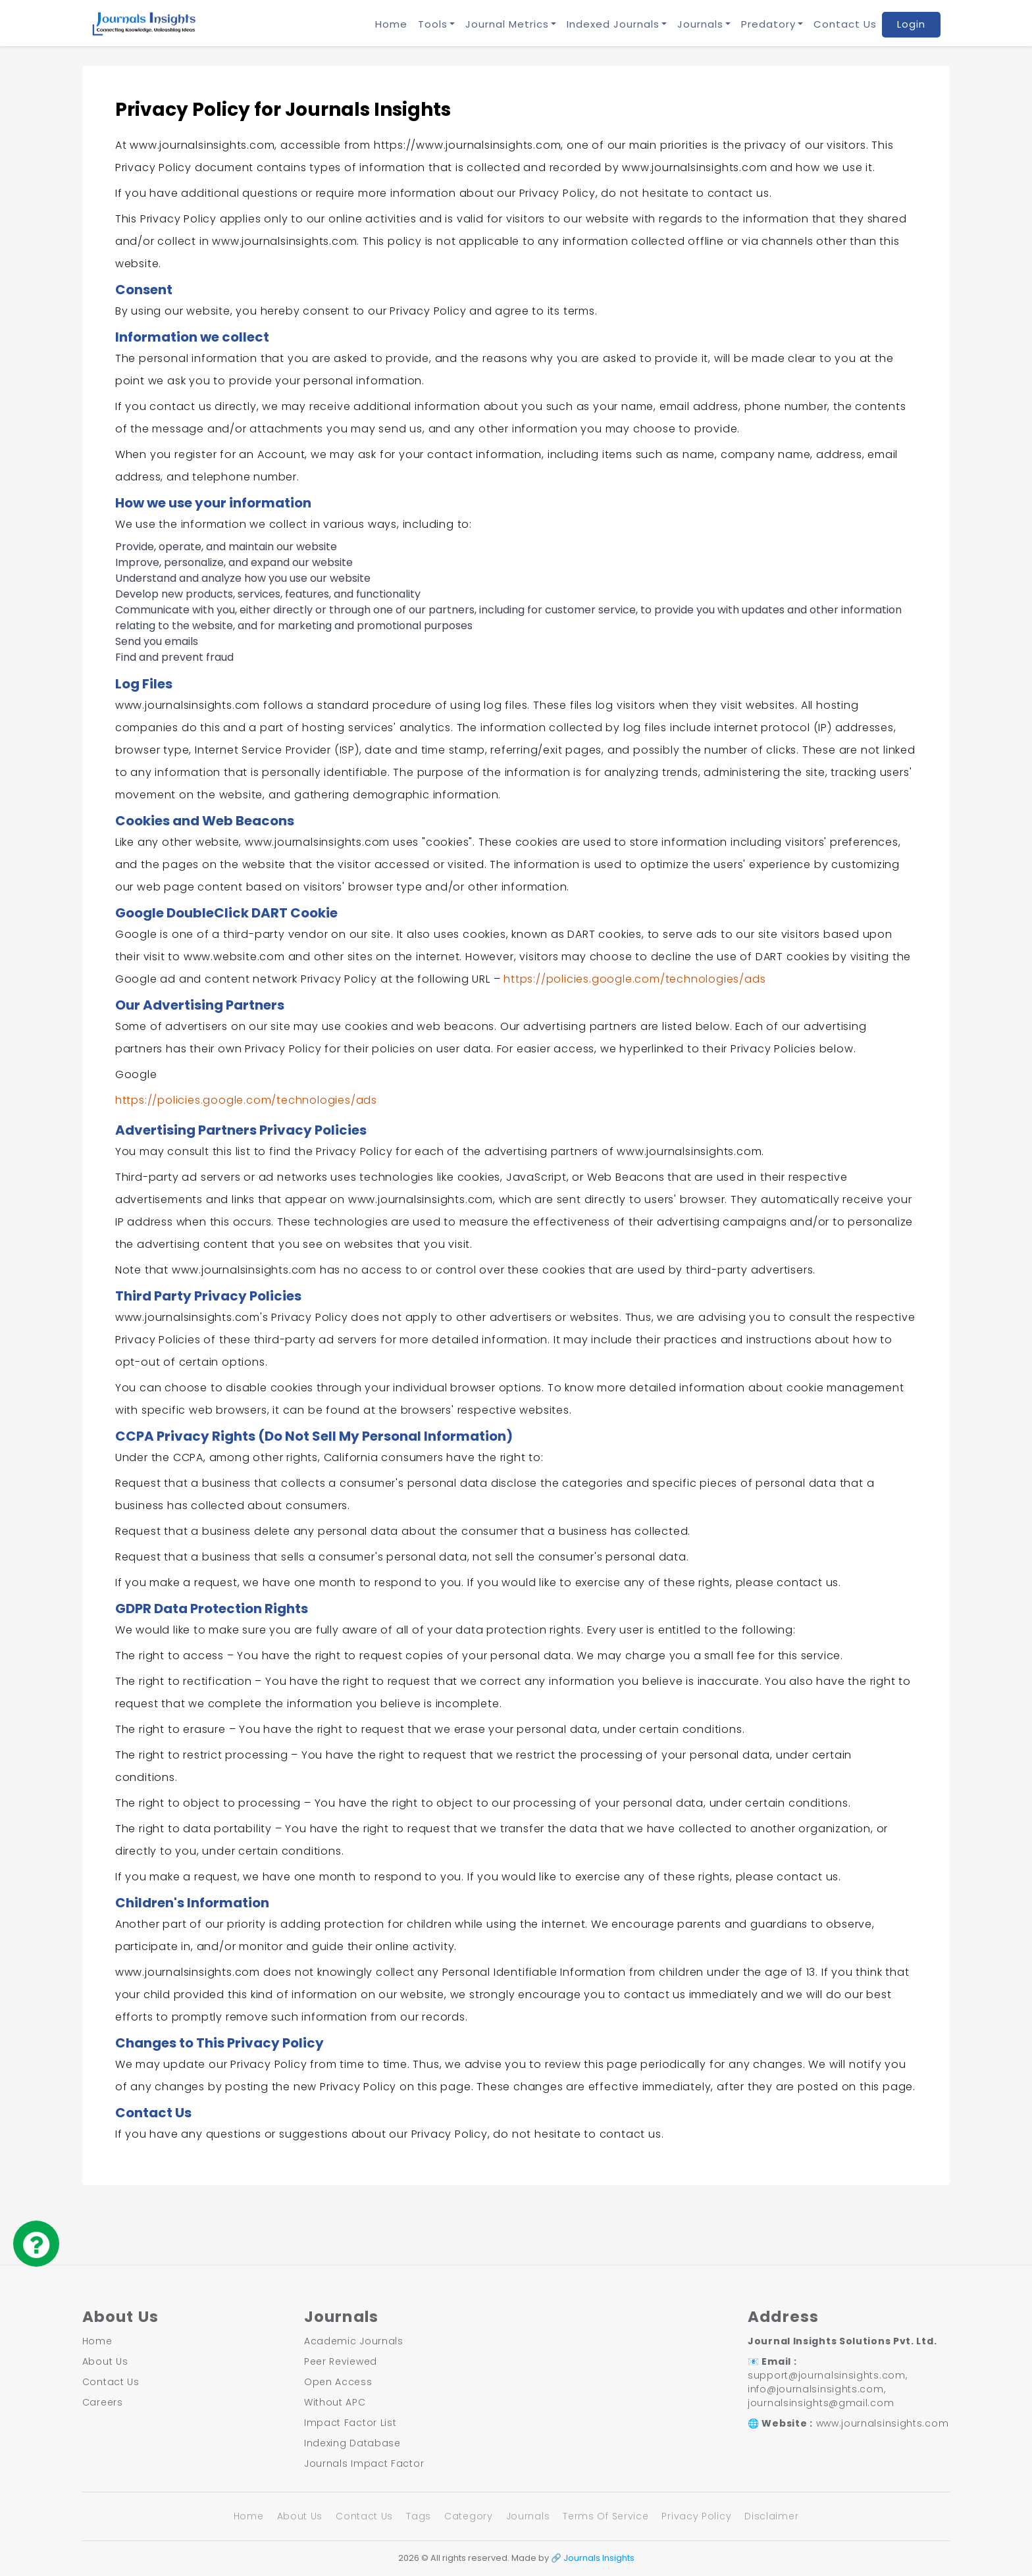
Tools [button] (433, 24)
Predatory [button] (768, 24)
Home (391, 24)
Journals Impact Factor (364, 2463)
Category (468, 2516)
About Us (105, 2361)
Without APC (335, 2402)
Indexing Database (352, 2443)
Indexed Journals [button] (613, 24)
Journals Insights (598, 2557)
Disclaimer (771, 2516)
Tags (418, 2516)
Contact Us (845, 24)
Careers (102, 2402)
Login (911, 24)
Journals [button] (700, 24)
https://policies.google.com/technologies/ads (634, 979)
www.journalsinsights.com (882, 2423)
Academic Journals (353, 2341)
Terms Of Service (605, 2516)
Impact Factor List (350, 2422)
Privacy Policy (696, 2516)
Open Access (338, 2381)
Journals (528, 2516)
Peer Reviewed (340, 2361)
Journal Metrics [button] (507, 24)
